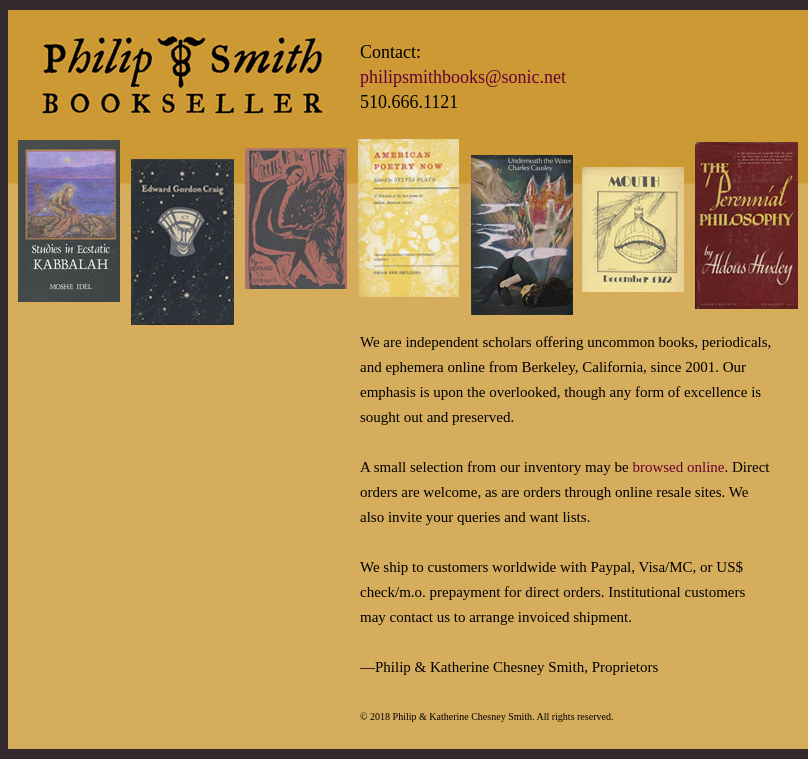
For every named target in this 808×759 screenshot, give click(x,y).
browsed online (678, 467)
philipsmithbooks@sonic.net (463, 77)
